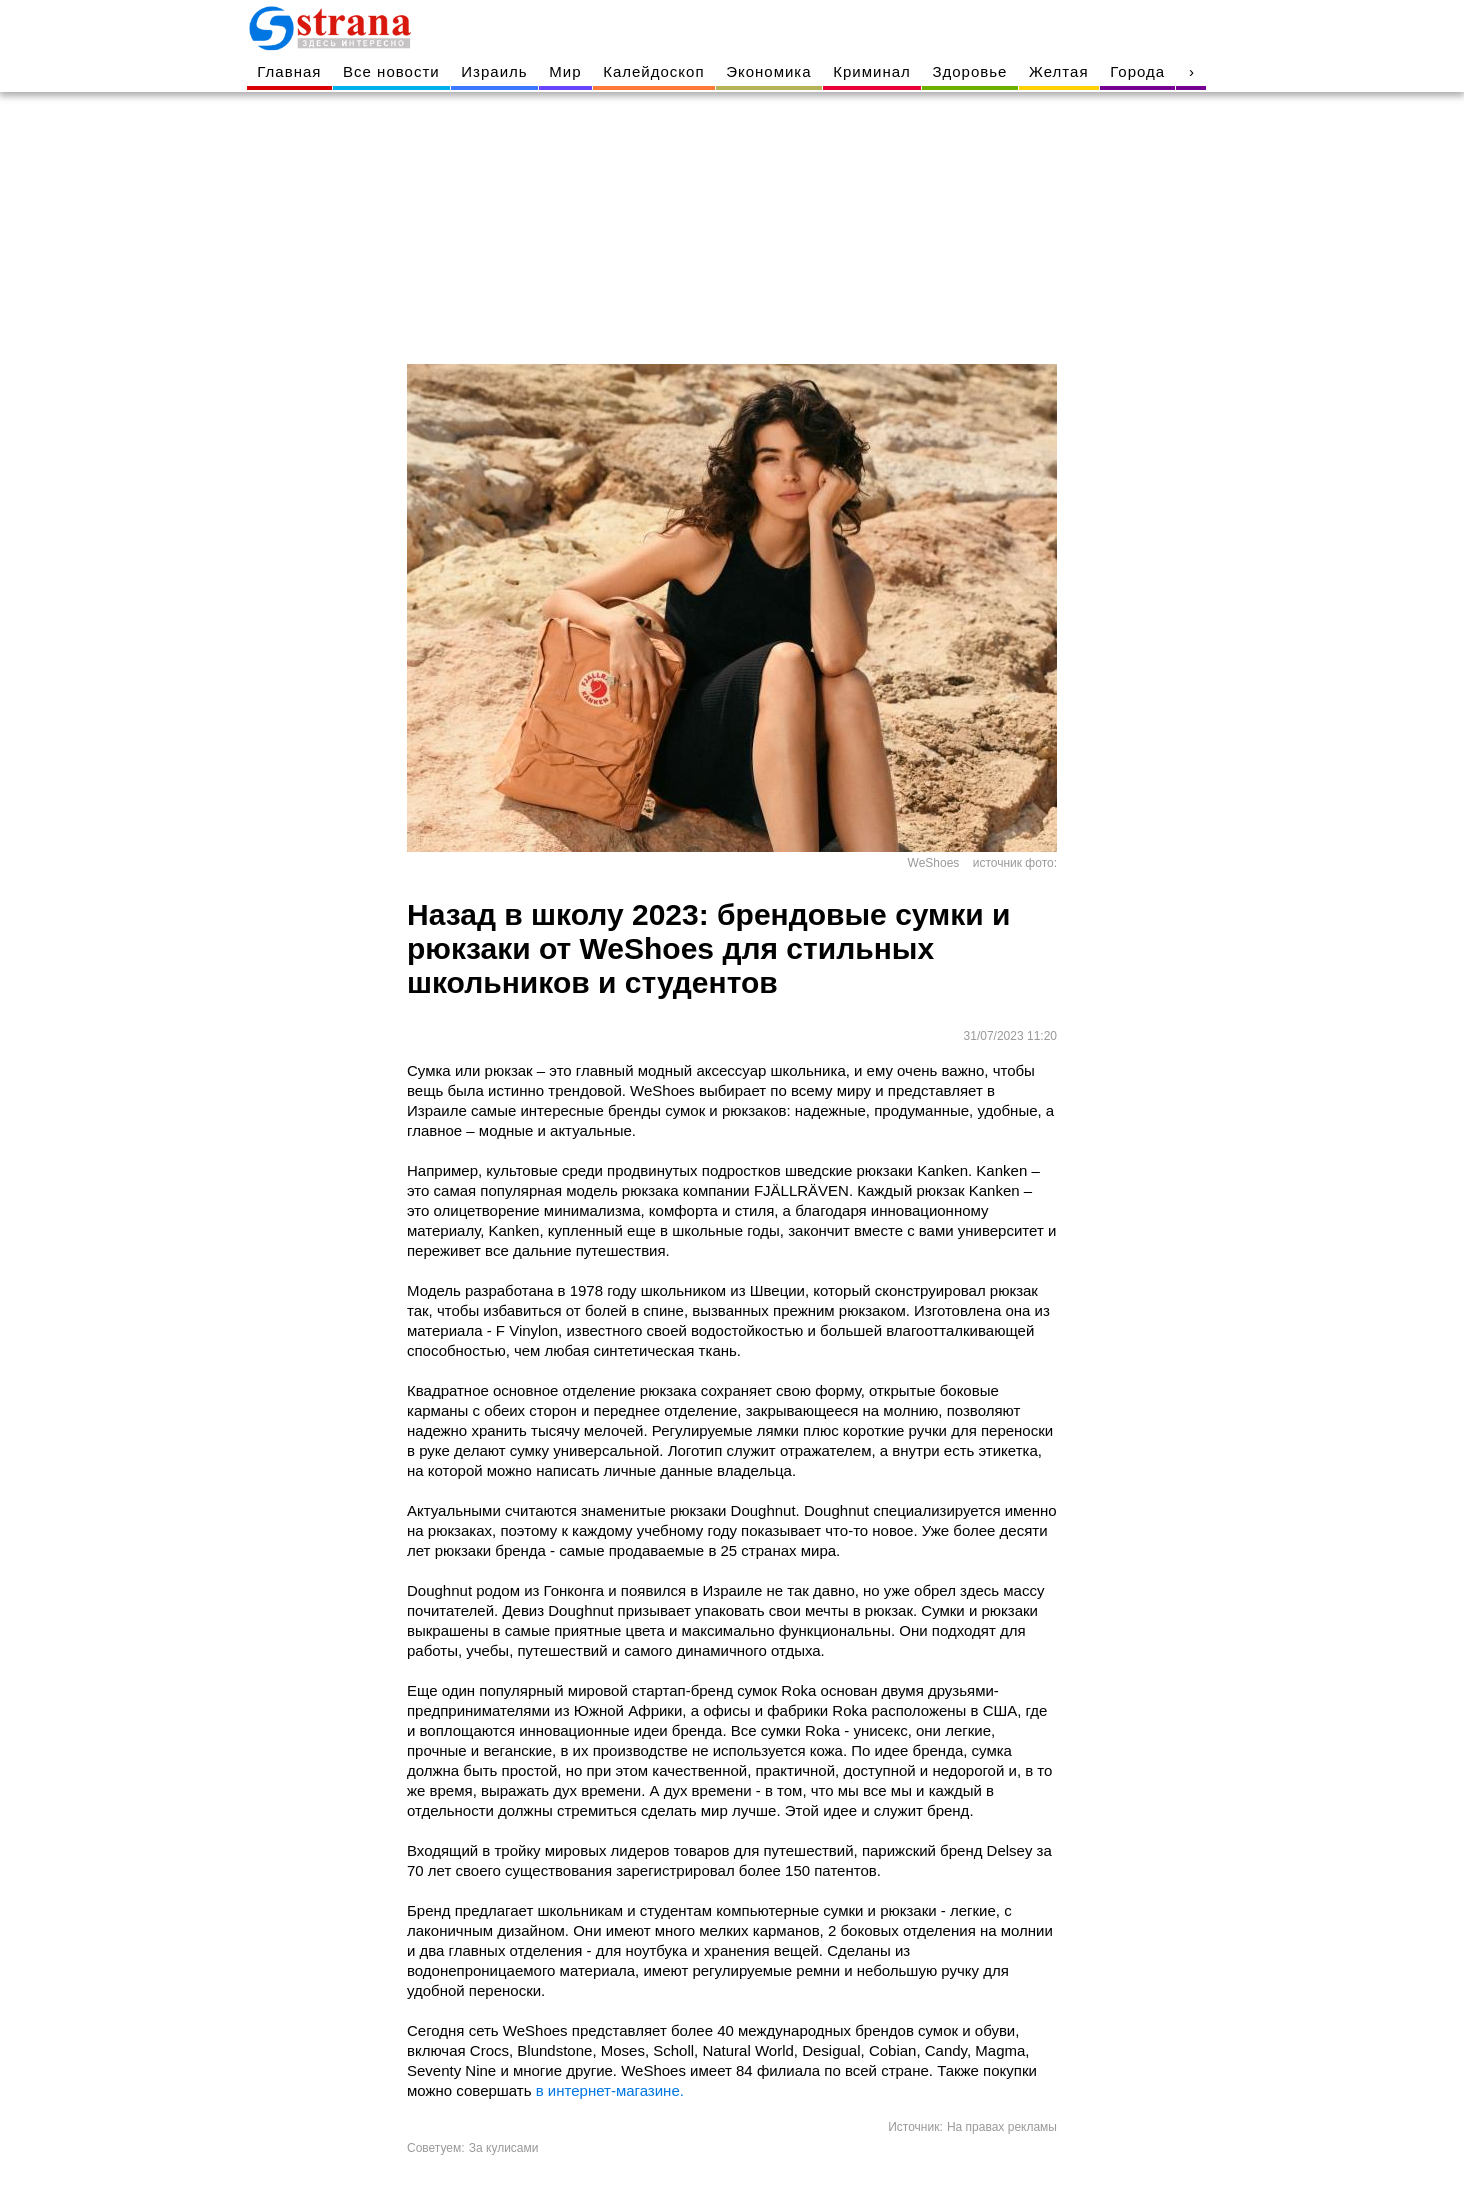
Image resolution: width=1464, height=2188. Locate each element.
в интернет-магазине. (610, 2090)
